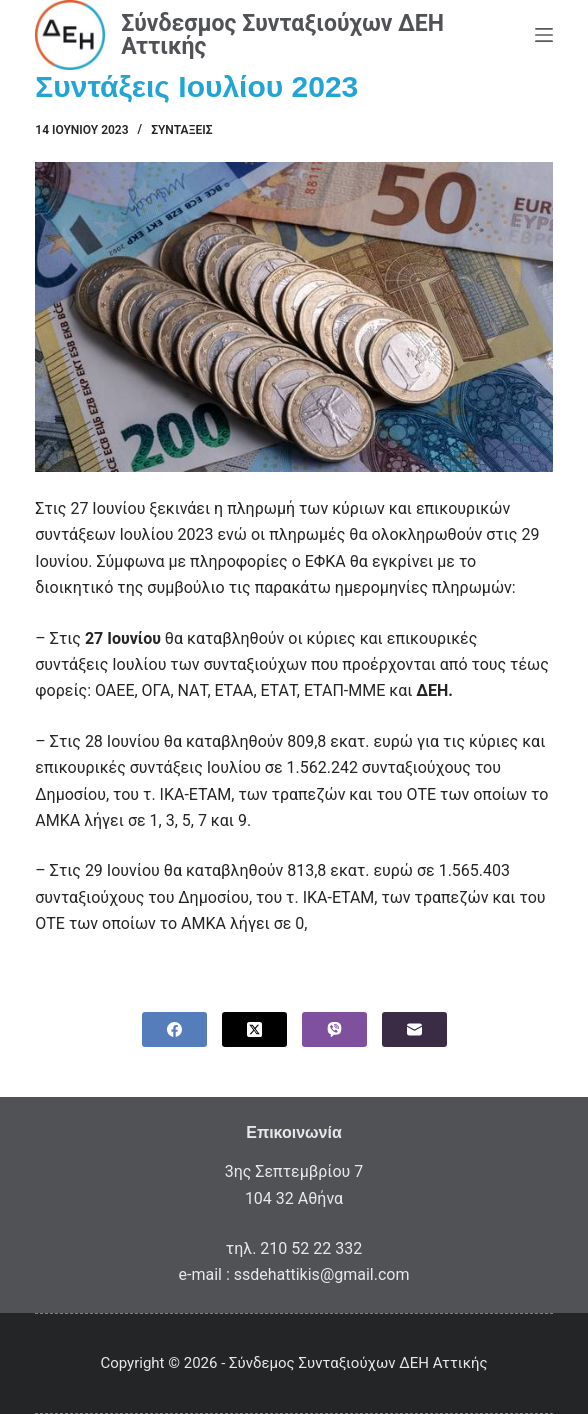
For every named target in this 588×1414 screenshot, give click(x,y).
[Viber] (334, 1029)
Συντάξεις (181, 130)
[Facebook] (174, 1029)
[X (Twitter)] (254, 1029)
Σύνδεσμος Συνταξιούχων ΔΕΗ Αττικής (282, 35)
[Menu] (544, 35)
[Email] (414, 1029)
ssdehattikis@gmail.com (322, 1274)
